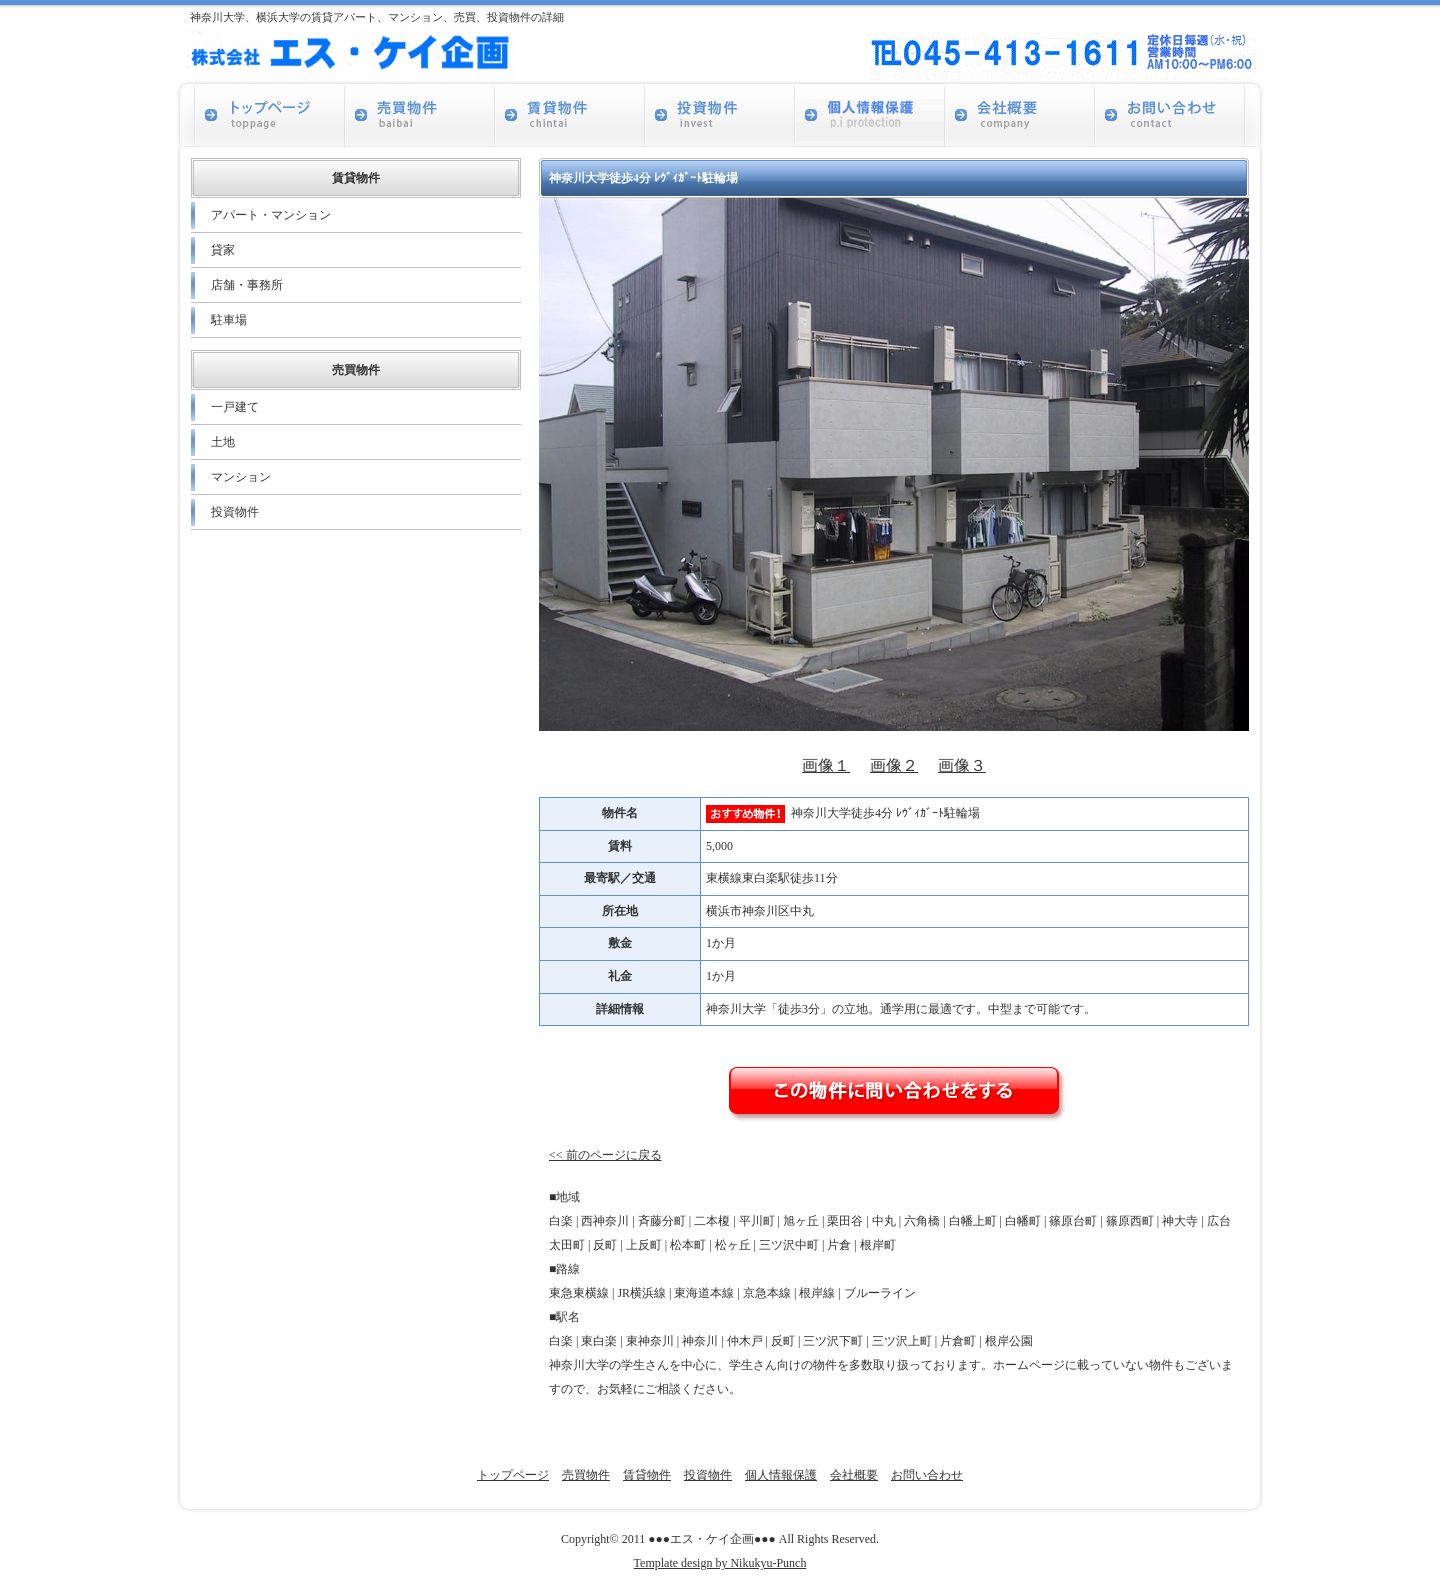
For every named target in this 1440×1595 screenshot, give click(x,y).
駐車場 (229, 320)
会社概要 (854, 1475)
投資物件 (235, 512)
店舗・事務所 (247, 285)
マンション (241, 477)
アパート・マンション (271, 215)
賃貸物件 (647, 1475)
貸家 (223, 250)
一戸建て (235, 407)
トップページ (513, 1475)
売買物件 (586, 1475)
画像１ (826, 765)
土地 (223, 442)
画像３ (962, 765)
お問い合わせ (927, 1475)
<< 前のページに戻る (605, 1155)
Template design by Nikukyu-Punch (720, 1563)
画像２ (894, 765)
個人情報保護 (781, 1475)
